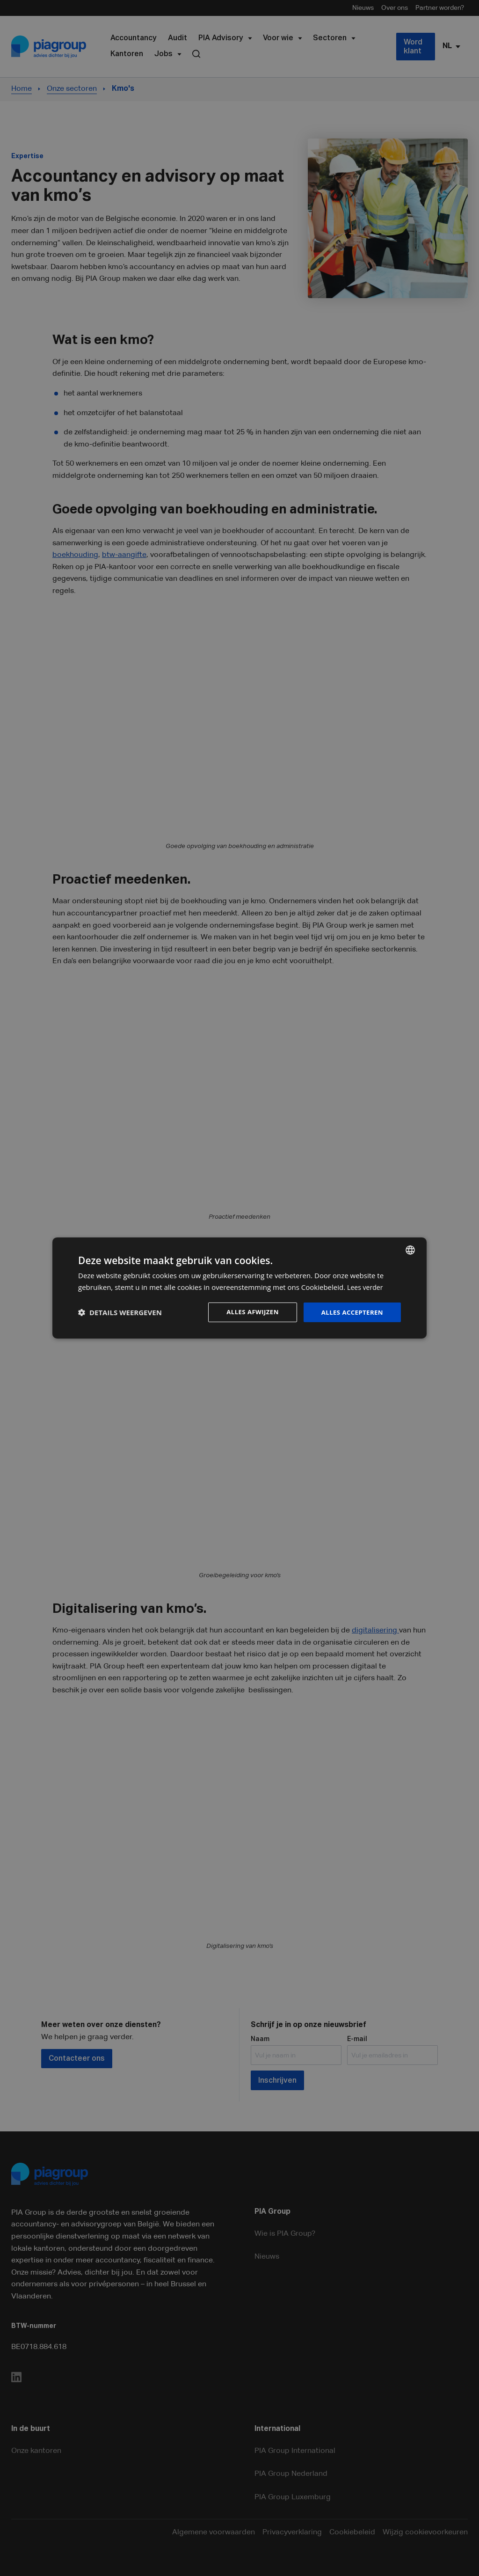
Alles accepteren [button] (350, 1312)
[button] (120, 1312)
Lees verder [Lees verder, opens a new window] (366, 1286)
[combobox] (410, 1249)
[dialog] (239, 1288)
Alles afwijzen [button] (248, 1312)
